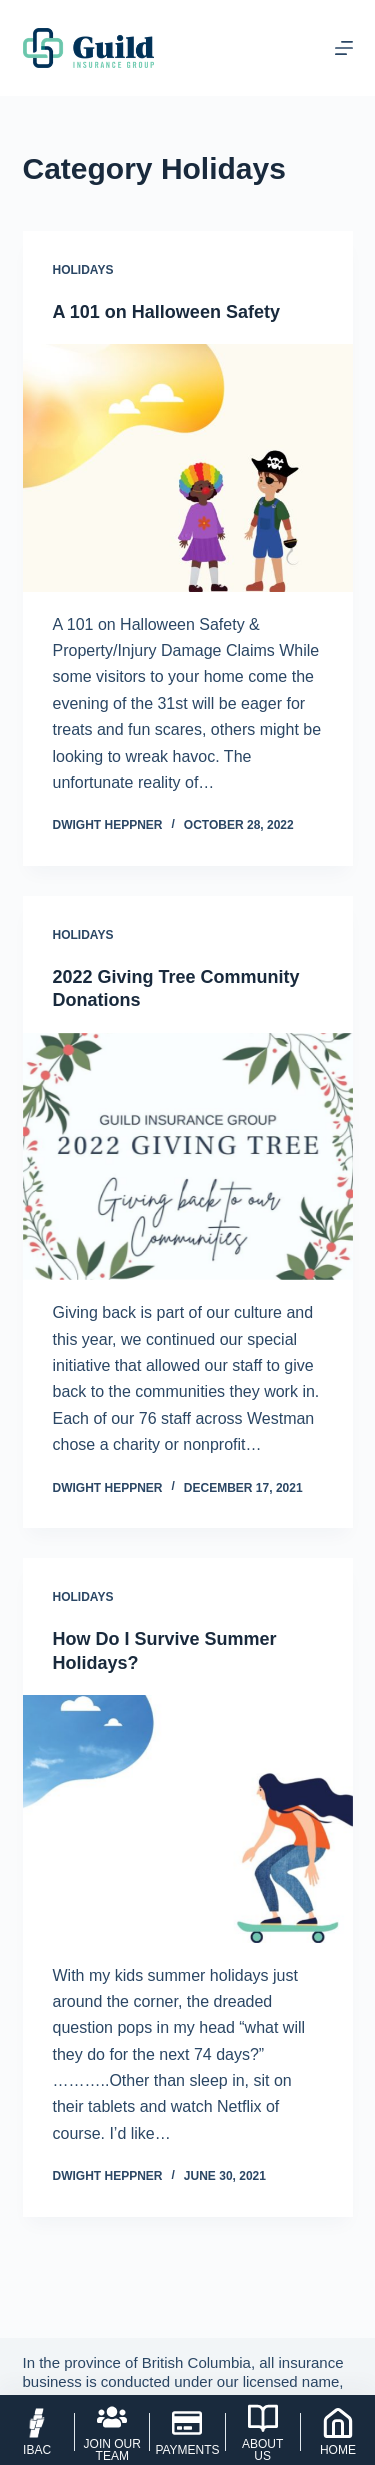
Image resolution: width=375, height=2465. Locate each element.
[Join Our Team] (112, 2432)
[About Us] (263, 2432)
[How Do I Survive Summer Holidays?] (188, 1819)
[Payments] (187, 2432)
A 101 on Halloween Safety (166, 312)
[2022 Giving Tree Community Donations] (188, 1157)
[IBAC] (37, 2432)
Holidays (83, 270)
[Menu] (344, 48)
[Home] (338, 2432)
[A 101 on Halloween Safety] (188, 468)
